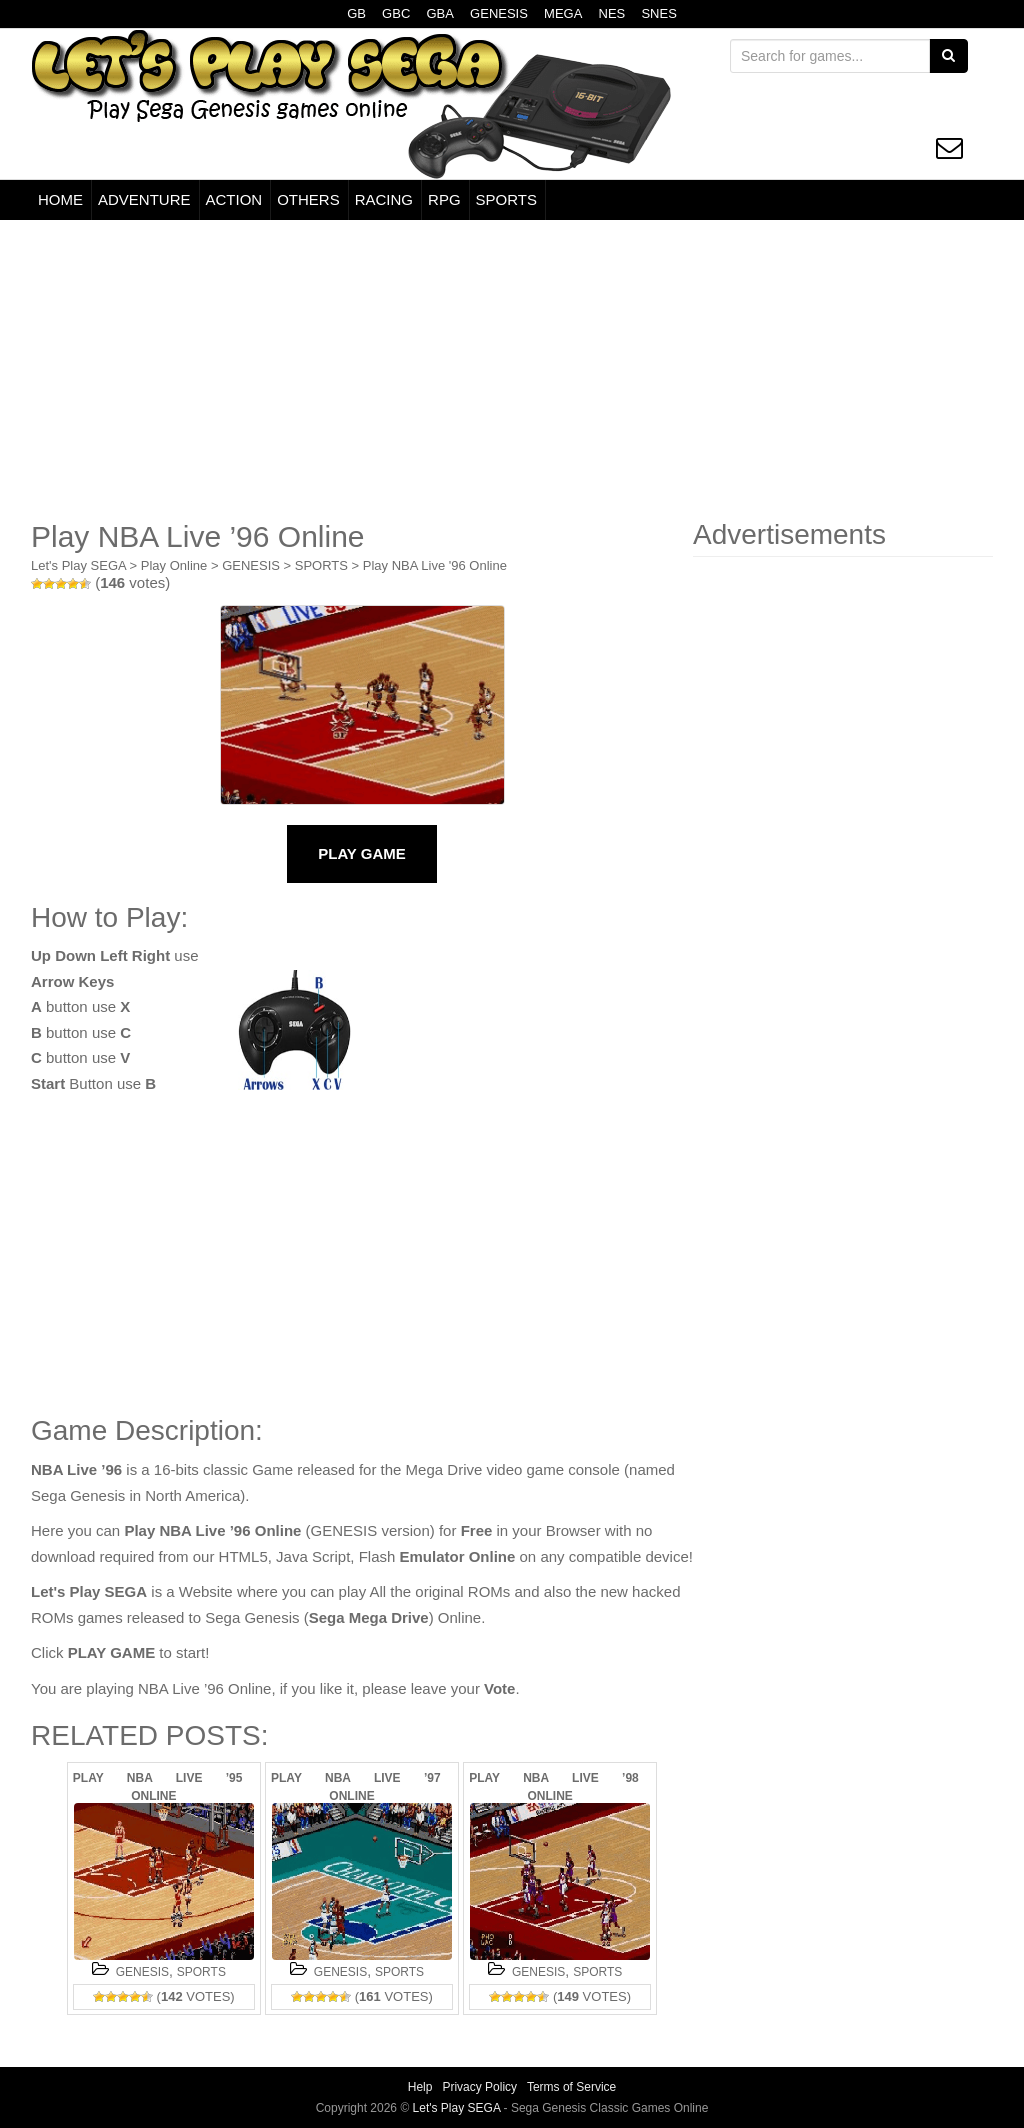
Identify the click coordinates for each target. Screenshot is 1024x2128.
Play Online (174, 565)
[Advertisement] (512, 370)
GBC (396, 13)
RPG (444, 199)
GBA (439, 13)
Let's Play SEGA (78, 565)
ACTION (234, 199)
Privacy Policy (479, 2087)
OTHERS (308, 199)
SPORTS (506, 199)
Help (420, 2087)
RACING (384, 199)
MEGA (563, 13)
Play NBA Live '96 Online (435, 565)
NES (612, 13)
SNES (658, 13)
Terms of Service (571, 2087)
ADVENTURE (144, 199)
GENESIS (499, 13)
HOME (60, 199)
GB (356, 13)
